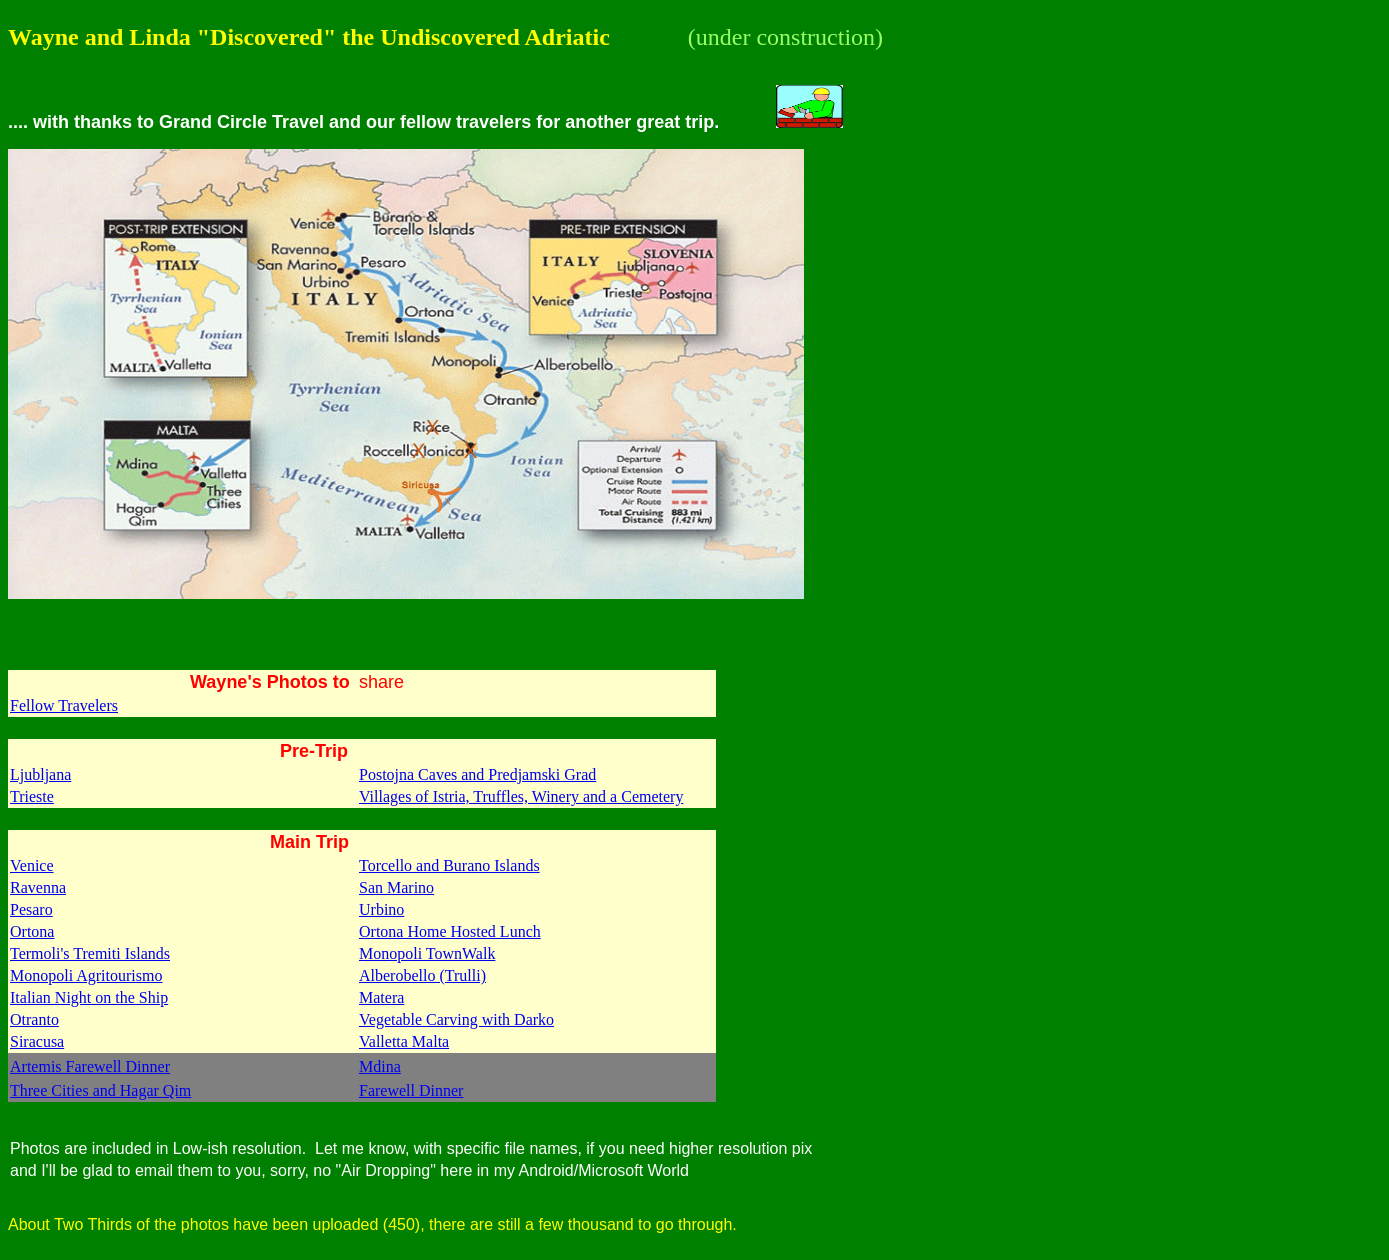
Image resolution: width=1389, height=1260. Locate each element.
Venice (32, 865)
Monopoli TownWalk (427, 953)
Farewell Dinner (411, 1090)
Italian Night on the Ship (89, 997)
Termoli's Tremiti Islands (90, 953)
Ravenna (38, 887)
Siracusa (37, 1041)
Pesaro (31, 909)
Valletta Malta (404, 1041)
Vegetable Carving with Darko (456, 1019)
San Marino (396, 887)
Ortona (32, 931)
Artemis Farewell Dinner (90, 1066)
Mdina (380, 1066)
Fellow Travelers (64, 705)
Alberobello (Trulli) (422, 975)
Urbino (381, 909)
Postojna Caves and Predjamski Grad (477, 774)
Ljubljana (40, 774)
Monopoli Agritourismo (86, 975)
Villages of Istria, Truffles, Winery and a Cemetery (521, 796)
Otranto (34, 1019)
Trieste (32, 796)
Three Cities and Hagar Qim (100, 1090)
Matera (381, 997)
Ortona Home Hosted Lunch (450, 931)
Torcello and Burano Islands (449, 865)
